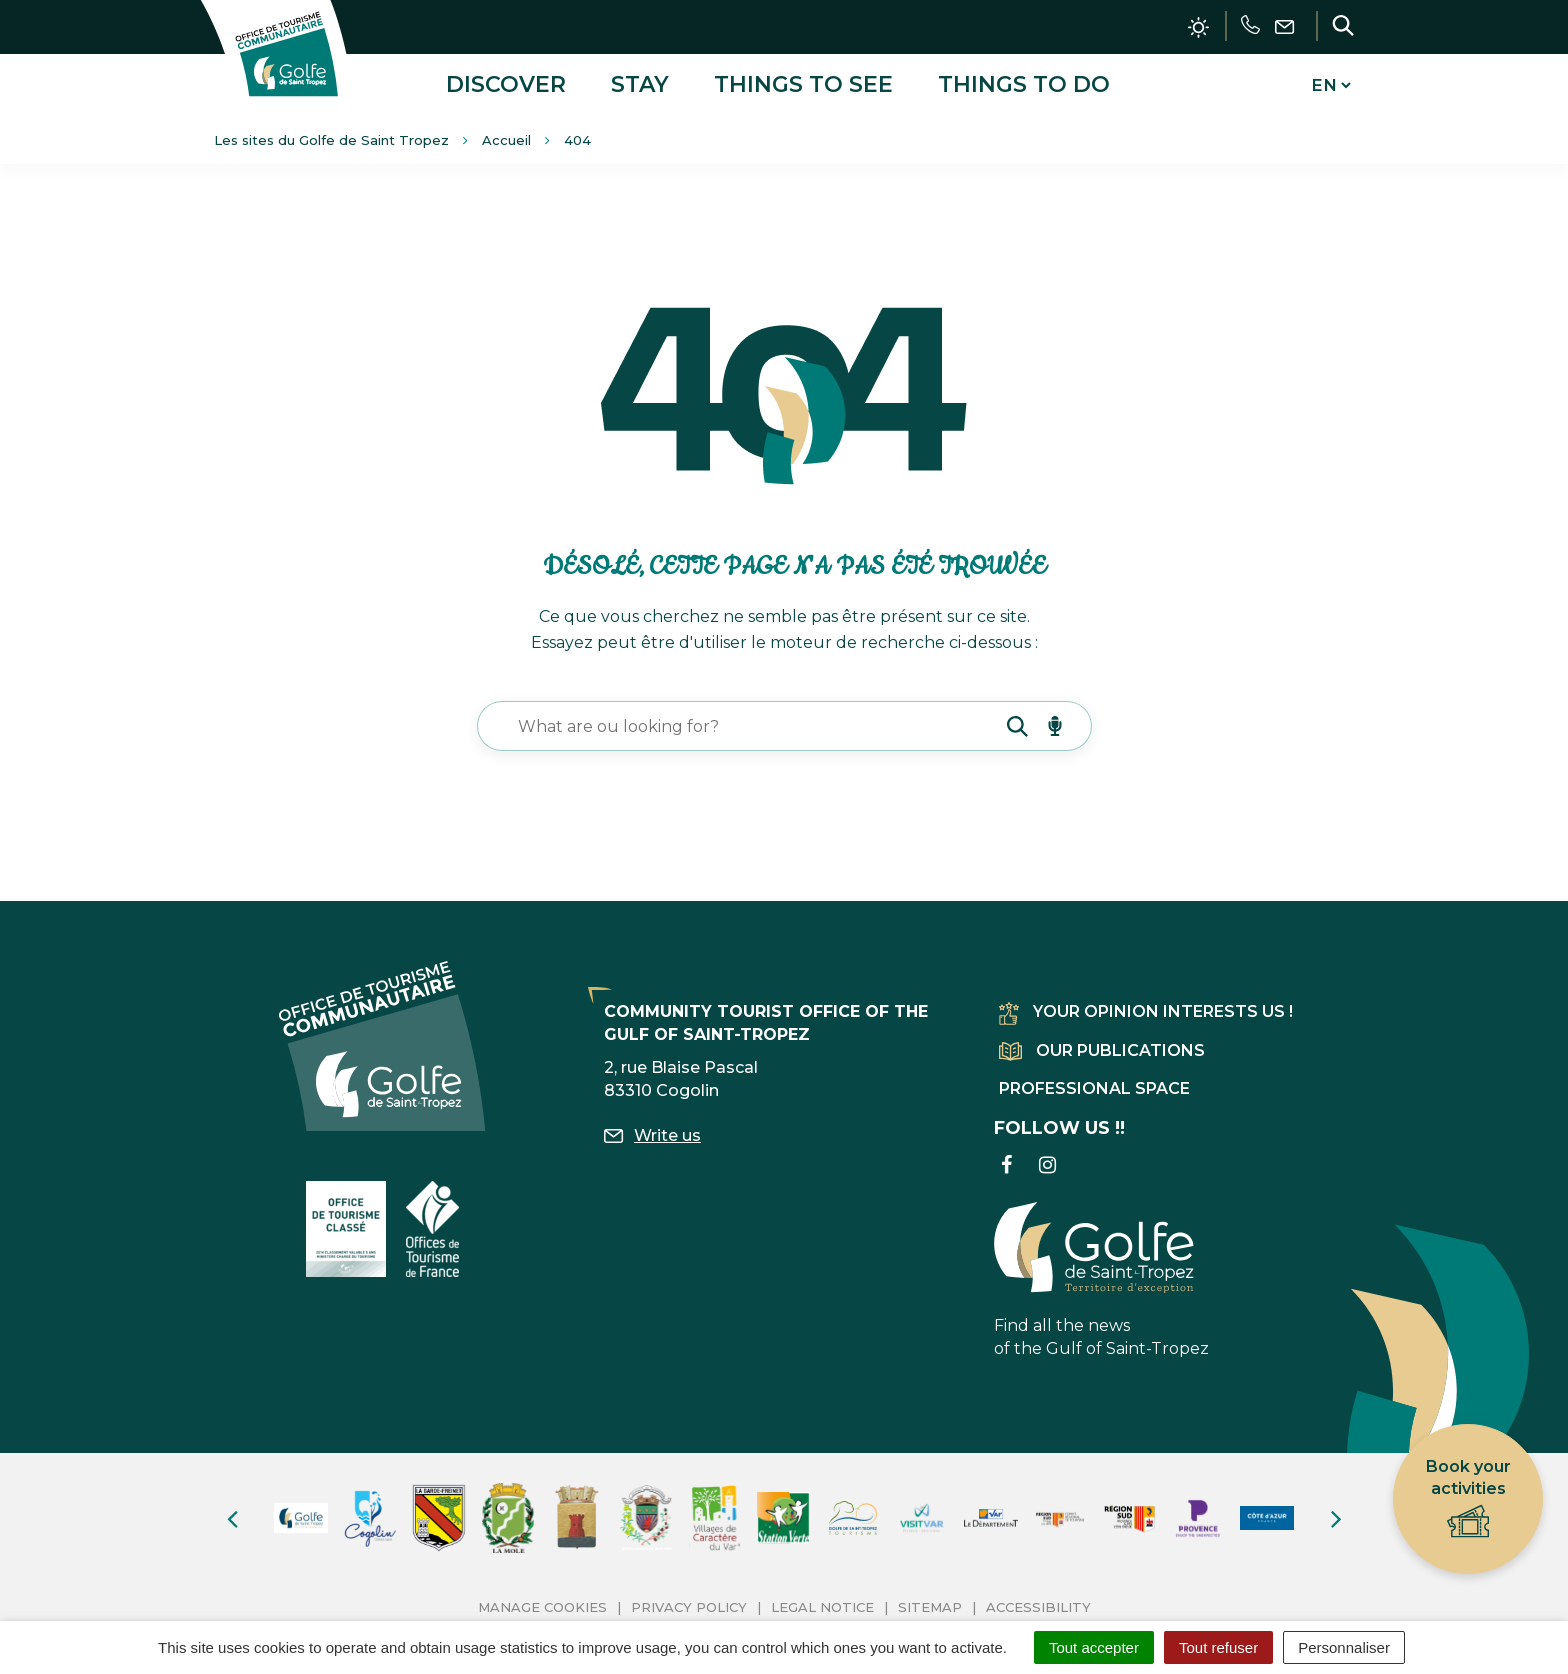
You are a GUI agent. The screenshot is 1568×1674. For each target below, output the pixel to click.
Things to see (803, 83)
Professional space (1094, 1086)
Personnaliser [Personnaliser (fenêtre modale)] (1344, 1647)
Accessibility (1038, 1605)
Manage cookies (542, 1605)
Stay (640, 83)
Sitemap (930, 1605)
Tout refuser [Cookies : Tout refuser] (1218, 1647)
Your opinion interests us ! (1146, 1010)
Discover (506, 83)
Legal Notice (822, 1605)
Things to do (1024, 83)
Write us (652, 1133)
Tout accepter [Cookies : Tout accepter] (1094, 1647)
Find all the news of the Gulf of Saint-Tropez (1101, 1278)
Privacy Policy (689, 1605)
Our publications (1102, 1048)
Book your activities (1468, 1499)
